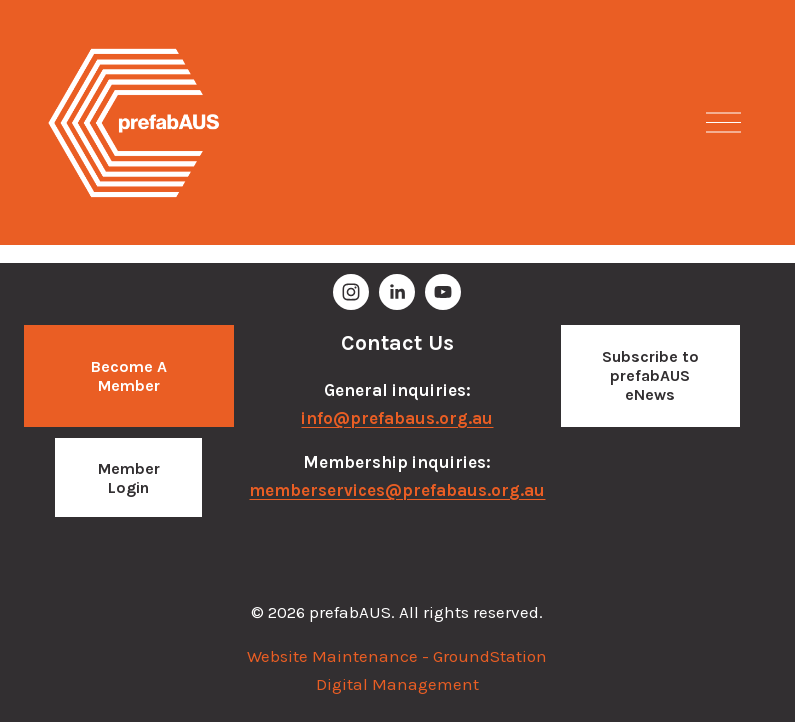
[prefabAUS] (351, 292)
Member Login (129, 478)
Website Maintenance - (340, 656)
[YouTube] (443, 292)
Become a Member (129, 376)
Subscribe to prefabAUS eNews (650, 375)
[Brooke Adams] (397, 292)
